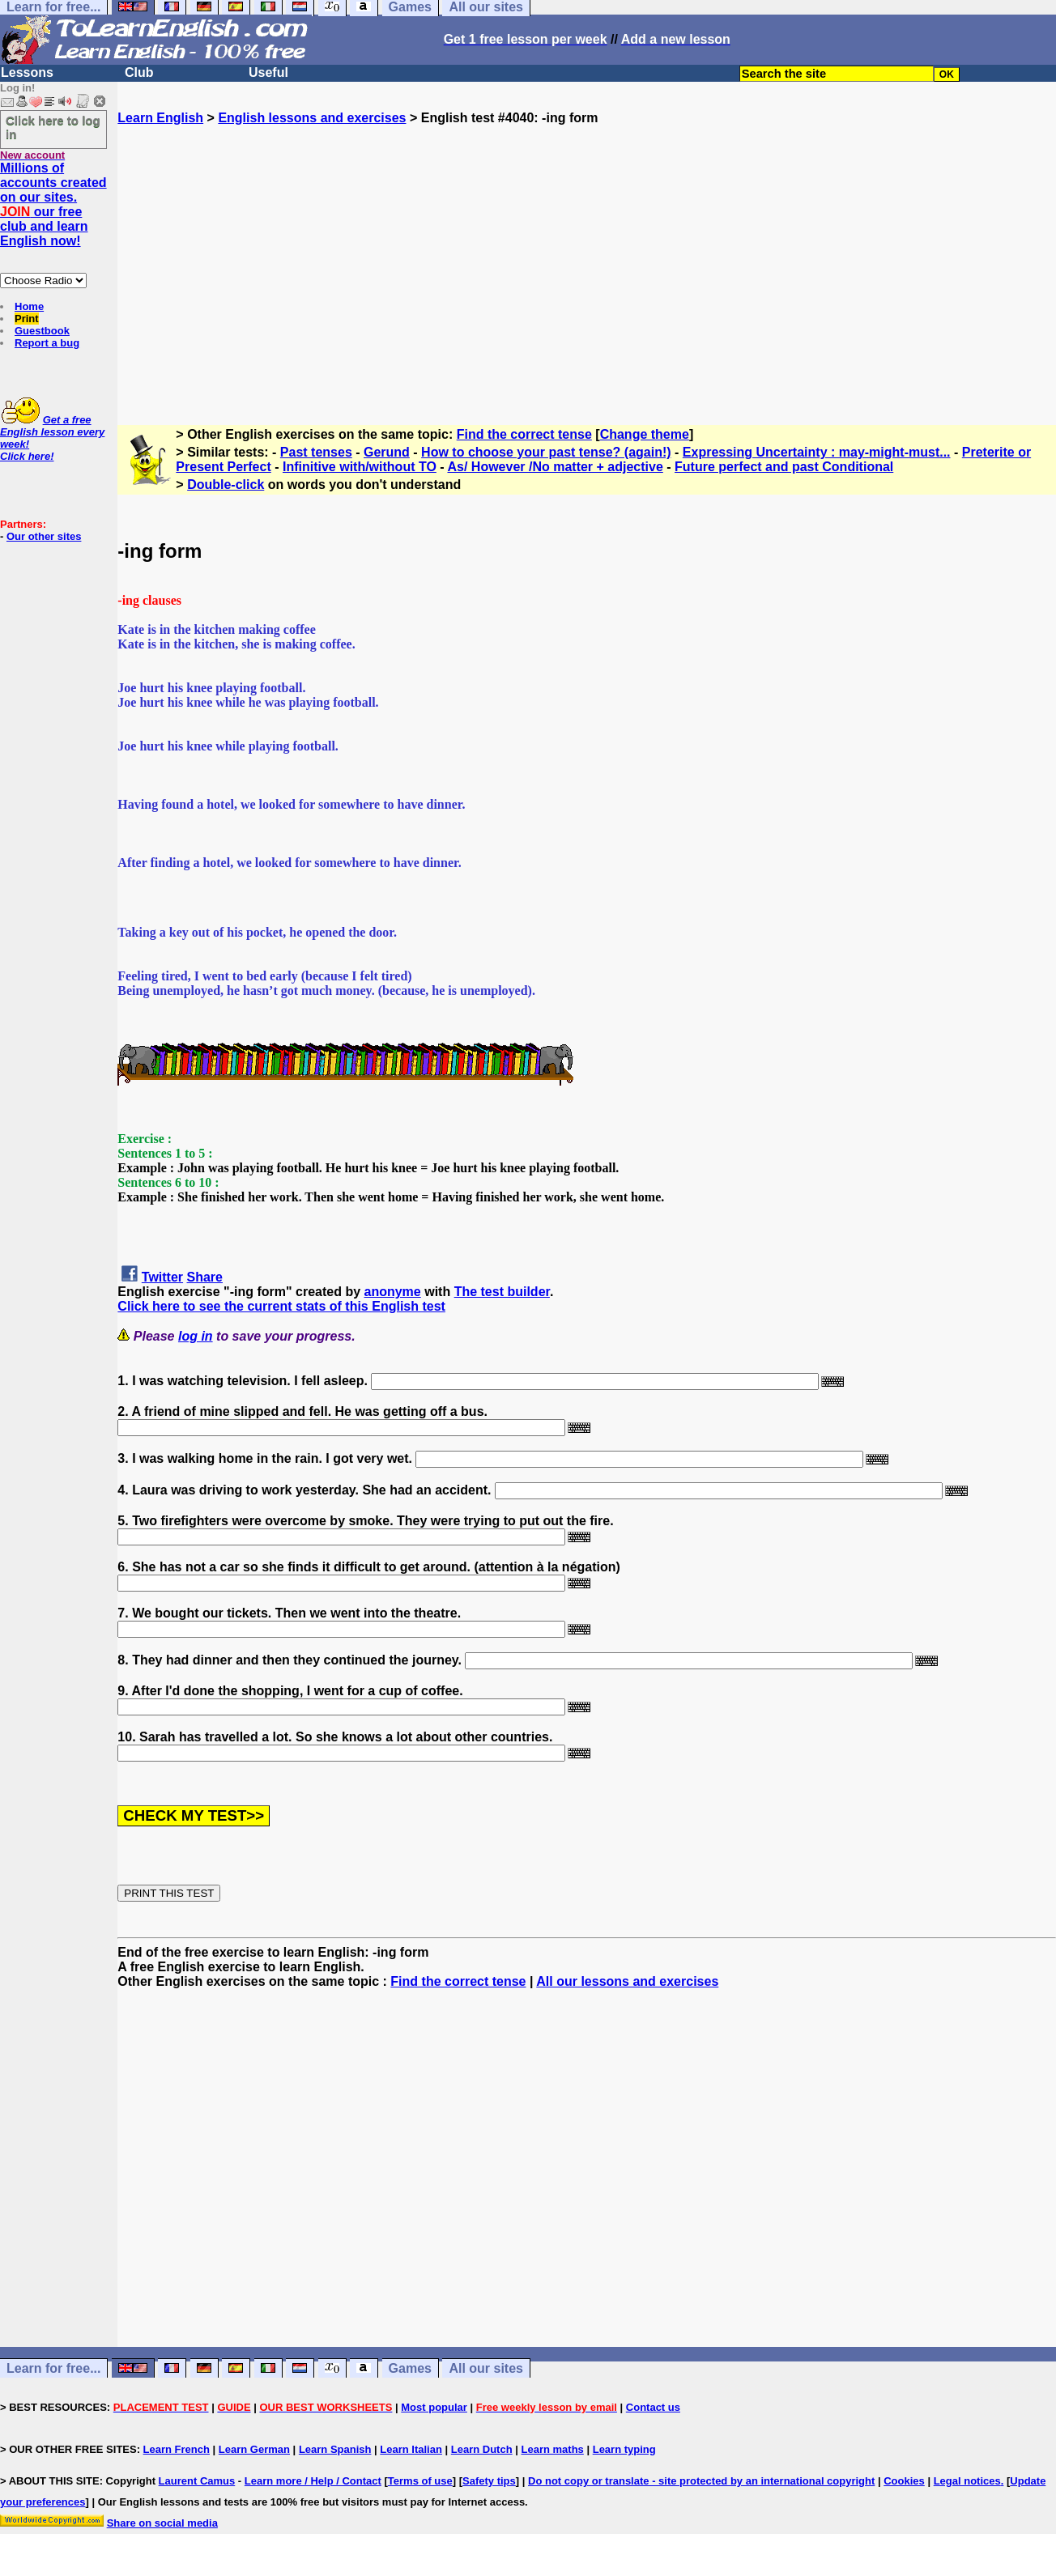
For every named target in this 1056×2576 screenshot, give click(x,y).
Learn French (176, 2449)
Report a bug (47, 343)
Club (139, 72)
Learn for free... (53, 2368)
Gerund (387, 452)
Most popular (434, 2407)
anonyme (392, 1292)
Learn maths (553, 2449)
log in (195, 1336)
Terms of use (420, 2481)
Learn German (254, 2449)
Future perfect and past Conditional (784, 467)
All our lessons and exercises (627, 1981)
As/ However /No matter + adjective (554, 467)
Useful (268, 72)
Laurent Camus (197, 2481)
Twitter (162, 1277)
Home (29, 306)
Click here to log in (53, 127)
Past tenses (316, 452)
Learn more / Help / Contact (313, 2481)
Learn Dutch (482, 2449)
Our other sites (43, 536)
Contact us (653, 2407)
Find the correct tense (524, 434)
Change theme (644, 434)
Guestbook (42, 331)
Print (27, 318)
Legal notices (967, 2481)
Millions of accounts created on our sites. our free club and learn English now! (53, 204)
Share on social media (162, 2523)
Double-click (225, 484)
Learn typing (624, 2449)
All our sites (486, 2368)
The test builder (502, 1292)
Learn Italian (411, 2449)
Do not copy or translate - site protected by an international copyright (701, 2481)
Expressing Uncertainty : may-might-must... (817, 452)
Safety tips (489, 2481)
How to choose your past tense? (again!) (546, 452)
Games (410, 2368)
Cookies (904, 2481)
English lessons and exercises (312, 118)
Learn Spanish (335, 2449)
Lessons (27, 72)
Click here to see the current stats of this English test (281, 1306)
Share (205, 1277)
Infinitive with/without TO (359, 467)
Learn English (160, 118)
